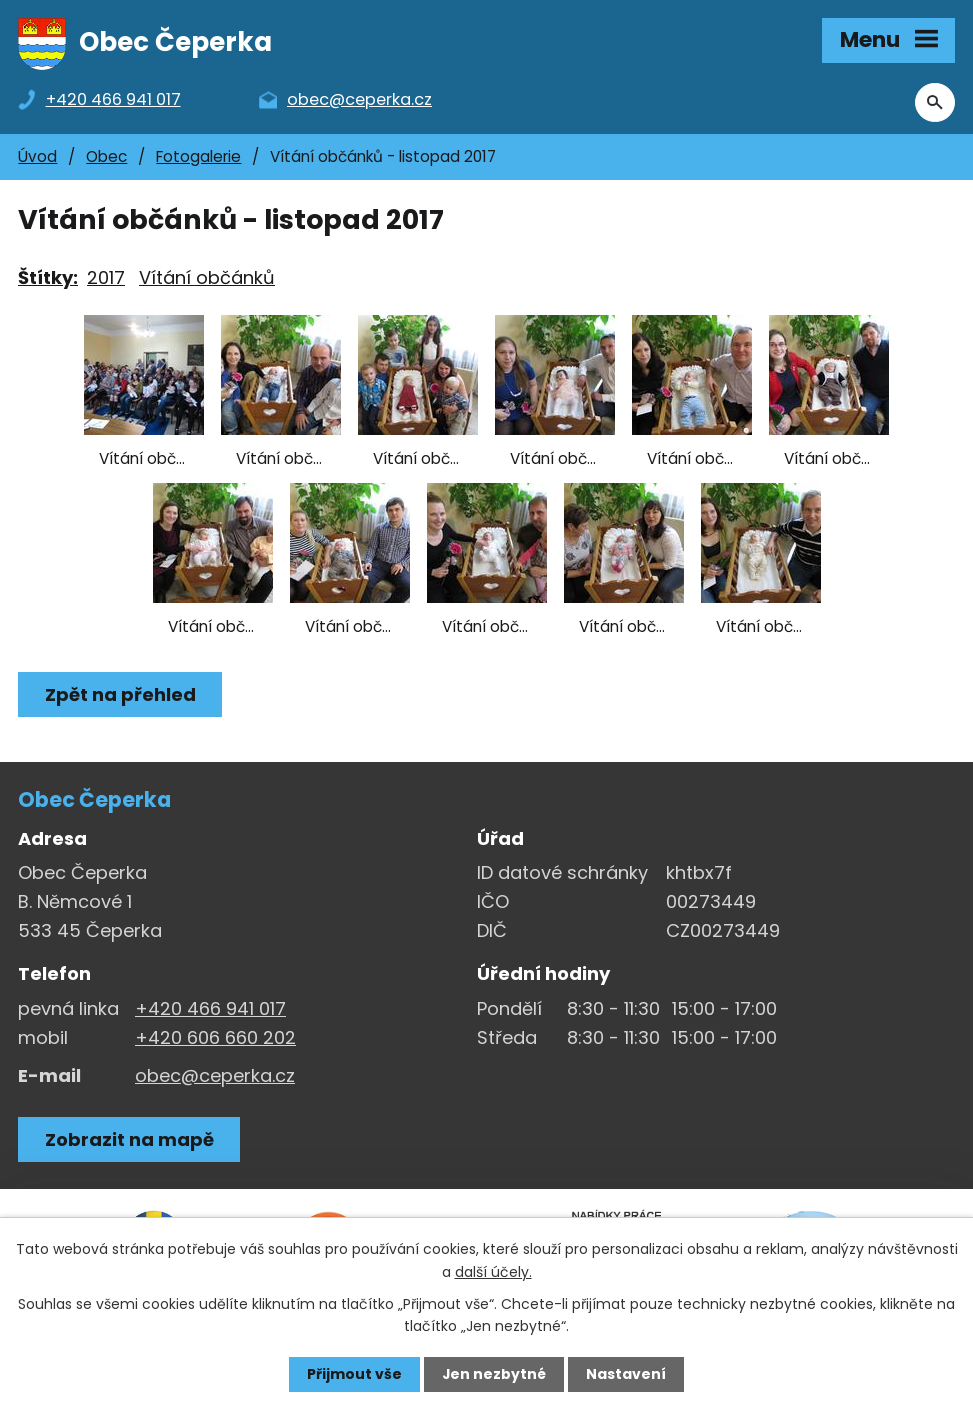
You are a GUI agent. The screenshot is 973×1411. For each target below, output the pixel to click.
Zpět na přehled (120, 696)
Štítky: (48, 279)
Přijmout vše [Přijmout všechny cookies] (354, 1374)
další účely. (493, 1271)
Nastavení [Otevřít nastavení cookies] (627, 1374)
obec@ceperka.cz (215, 1076)
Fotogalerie (198, 158)
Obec (106, 158)
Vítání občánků (207, 279)
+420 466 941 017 (210, 1010)
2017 (106, 279)
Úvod (37, 158)
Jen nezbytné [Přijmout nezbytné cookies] (494, 1374)
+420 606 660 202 (215, 1039)
